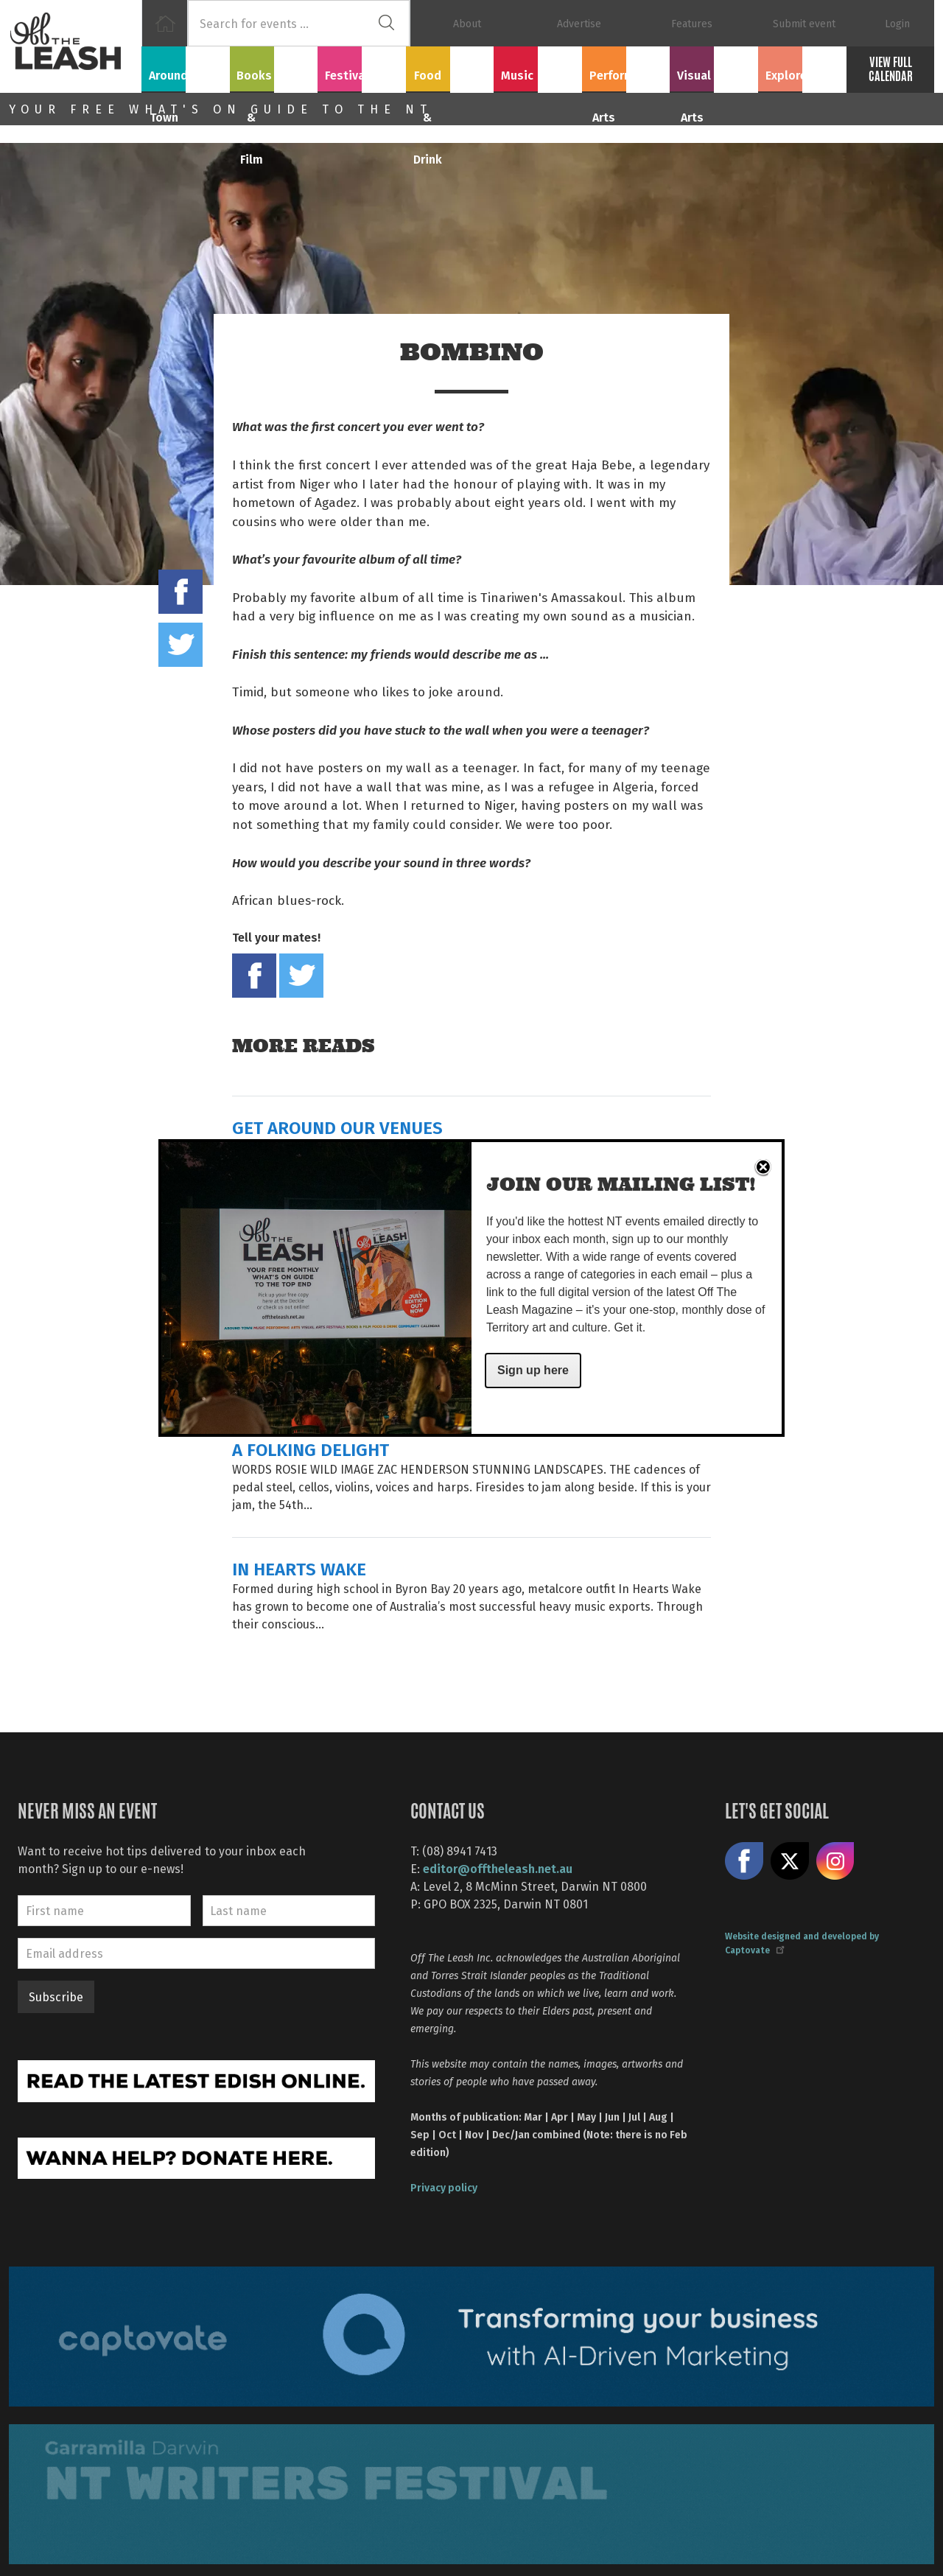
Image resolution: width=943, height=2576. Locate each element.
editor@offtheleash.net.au (497, 1868)
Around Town (185, 67)
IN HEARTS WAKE (299, 1568)
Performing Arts (626, 67)
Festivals (361, 67)
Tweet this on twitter (180, 645)
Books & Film (274, 67)
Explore (802, 67)
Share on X (790, 1861)
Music (537, 67)
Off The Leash (75, 46)
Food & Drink (449, 67)
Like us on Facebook (744, 1861)
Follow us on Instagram (835, 1861)
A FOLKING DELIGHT (310, 1449)
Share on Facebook (180, 592)
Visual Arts (714, 67)
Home (164, 23)
